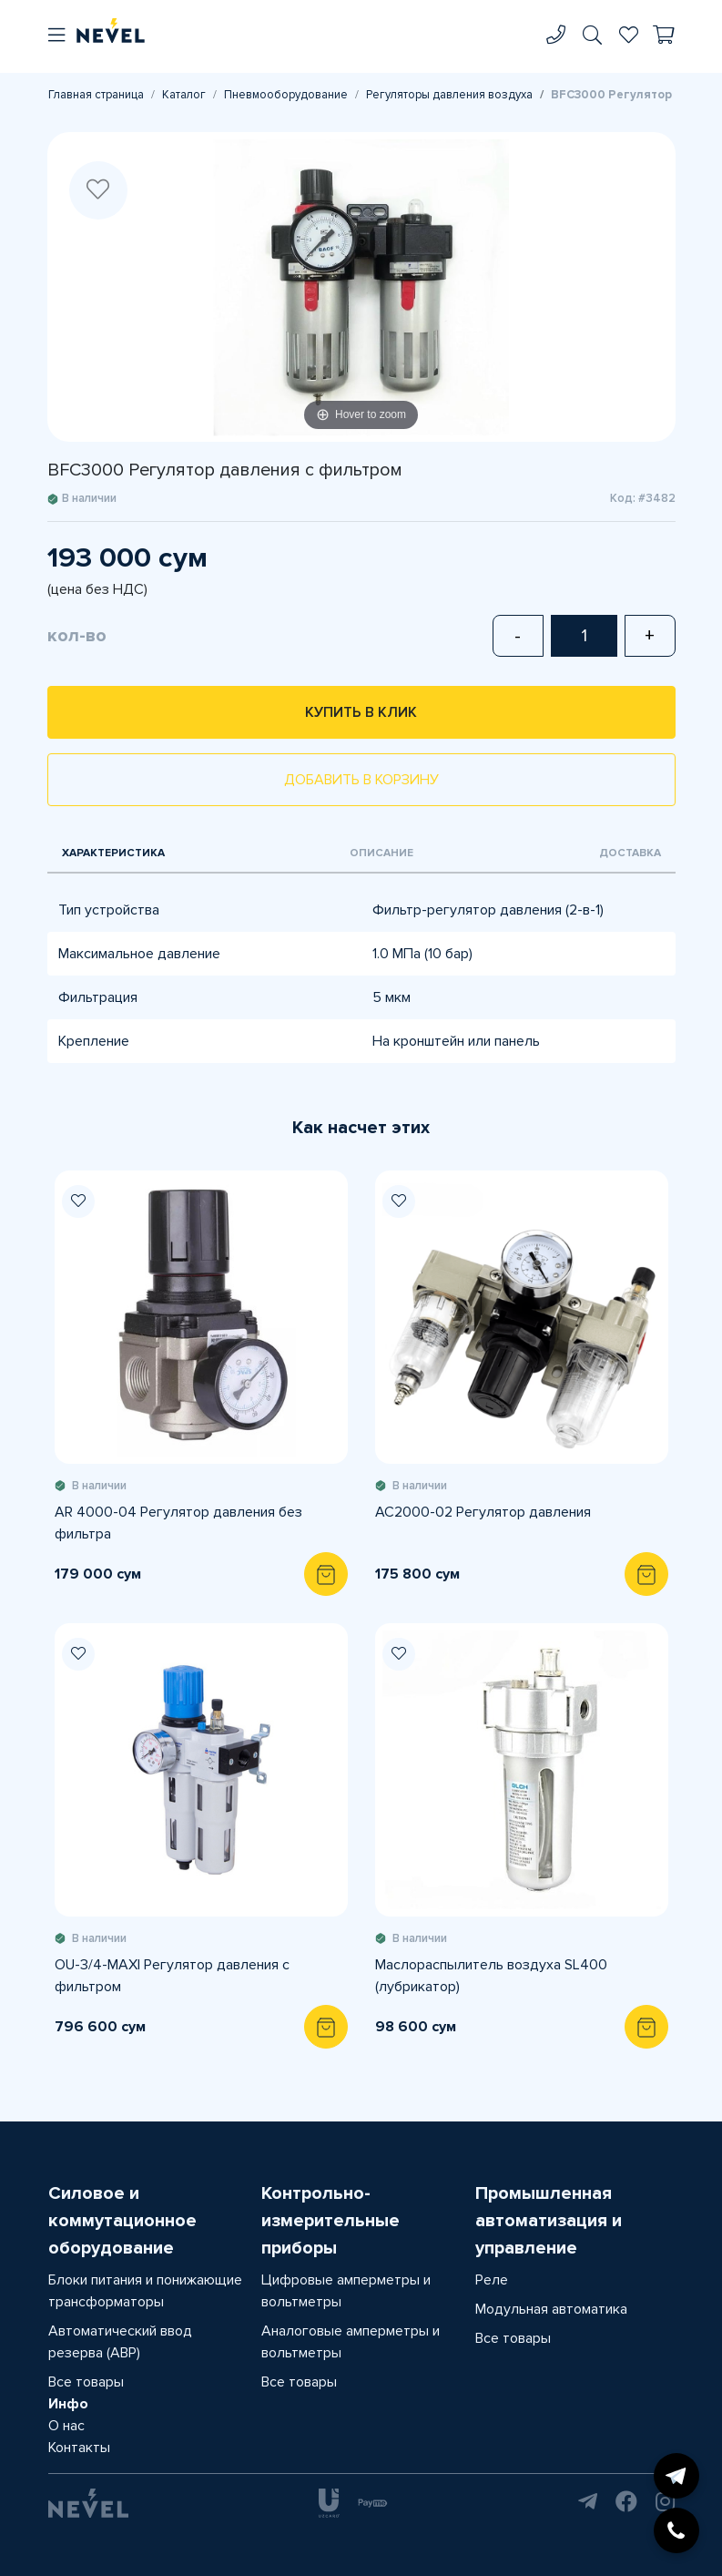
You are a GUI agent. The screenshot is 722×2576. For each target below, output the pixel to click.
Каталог (184, 94)
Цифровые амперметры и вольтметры (346, 2291)
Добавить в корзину (361, 780)
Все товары (86, 2382)
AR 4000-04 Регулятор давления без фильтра (178, 1523)
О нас (66, 2426)
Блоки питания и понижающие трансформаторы (145, 2291)
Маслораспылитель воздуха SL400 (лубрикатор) (491, 1976)
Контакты (79, 2447)
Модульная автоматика (551, 2309)
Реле (491, 2280)
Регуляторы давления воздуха (449, 94)
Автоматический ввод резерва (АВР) (120, 2342)
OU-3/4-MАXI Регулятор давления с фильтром (172, 1976)
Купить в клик (361, 712)
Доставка (630, 853)
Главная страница (96, 94)
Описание (381, 853)
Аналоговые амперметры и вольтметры (350, 2342)
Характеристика (113, 853)
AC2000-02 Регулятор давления (483, 1512)
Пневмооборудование (286, 94)
